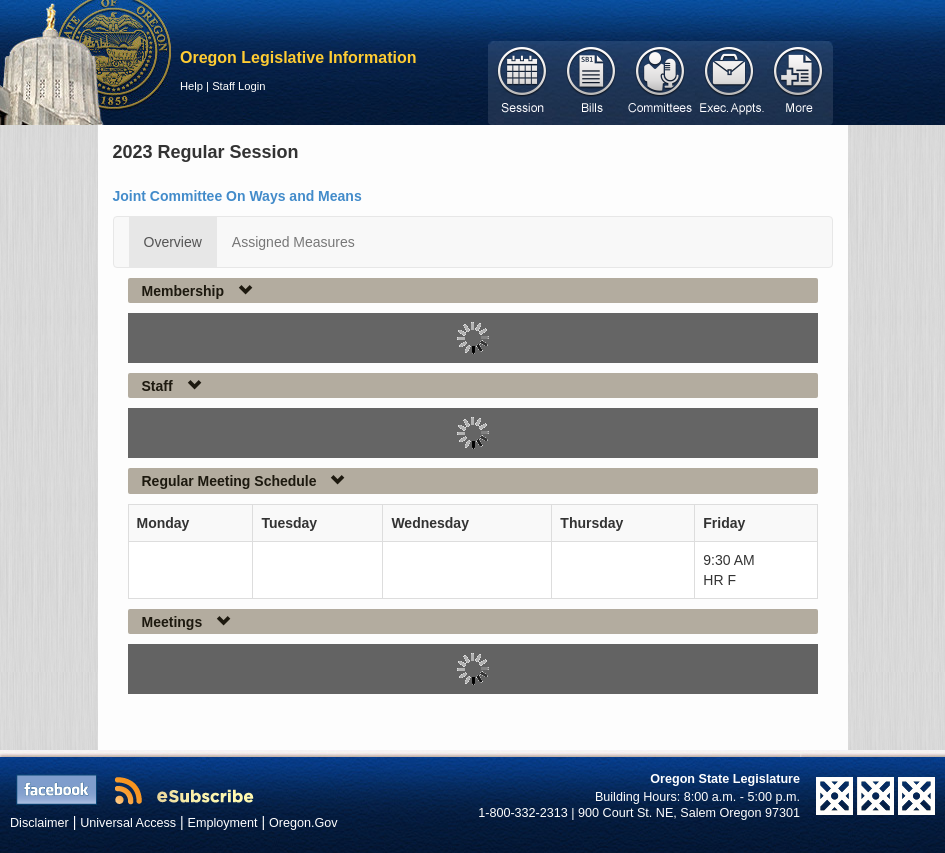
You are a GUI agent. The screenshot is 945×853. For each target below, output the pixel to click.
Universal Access (128, 823)
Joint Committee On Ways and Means (237, 196)
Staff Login (238, 86)
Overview (173, 242)
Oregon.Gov (303, 823)
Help (191, 86)
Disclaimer (39, 823)
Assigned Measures (293, 242)
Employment (223, 823)
